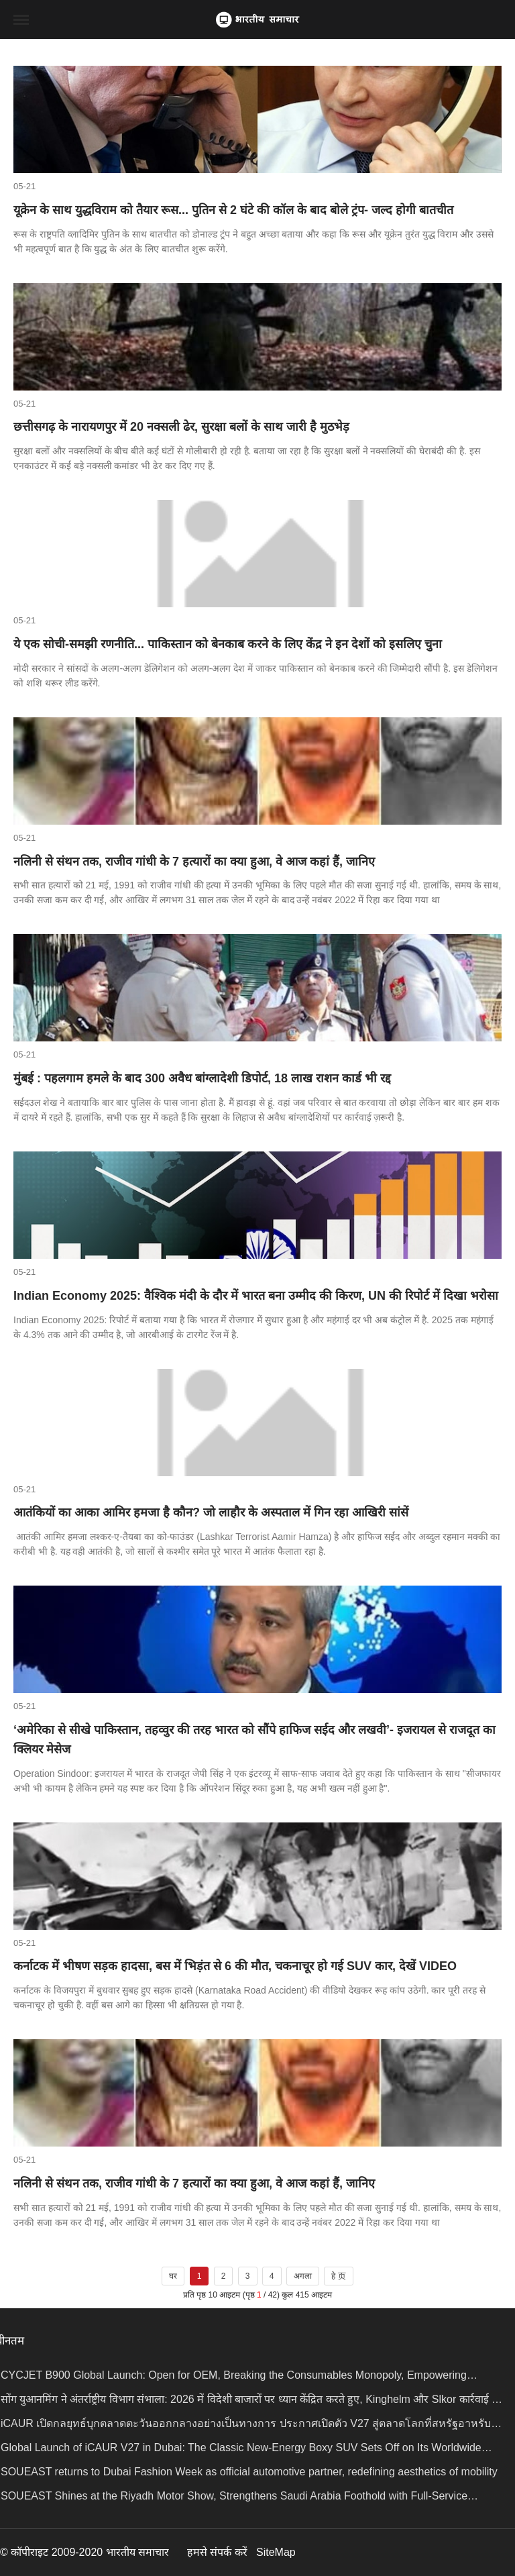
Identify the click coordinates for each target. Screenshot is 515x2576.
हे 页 (338, 2276)
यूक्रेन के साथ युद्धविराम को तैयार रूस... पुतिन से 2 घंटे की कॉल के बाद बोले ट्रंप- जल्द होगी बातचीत (233, 210)
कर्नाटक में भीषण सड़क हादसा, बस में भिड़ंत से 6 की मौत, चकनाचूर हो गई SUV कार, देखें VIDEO (235, 1966)
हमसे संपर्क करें (217, 2552)
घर (173, 2276)
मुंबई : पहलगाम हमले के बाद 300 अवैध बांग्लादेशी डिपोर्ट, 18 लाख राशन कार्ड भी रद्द (202, 1078)
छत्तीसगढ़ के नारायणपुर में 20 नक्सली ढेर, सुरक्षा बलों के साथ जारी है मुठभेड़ (181, 426)
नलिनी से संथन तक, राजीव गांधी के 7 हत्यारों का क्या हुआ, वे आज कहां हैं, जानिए (194, 861)
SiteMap (276, 2552)
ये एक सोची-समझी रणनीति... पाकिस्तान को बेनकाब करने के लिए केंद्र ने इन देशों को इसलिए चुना (227, 644)
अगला (303, 2276)
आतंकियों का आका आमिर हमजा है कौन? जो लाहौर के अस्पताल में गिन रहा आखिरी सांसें (210, 1512)
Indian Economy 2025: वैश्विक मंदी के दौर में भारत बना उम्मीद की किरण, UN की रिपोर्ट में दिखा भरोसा (255, 1295)
